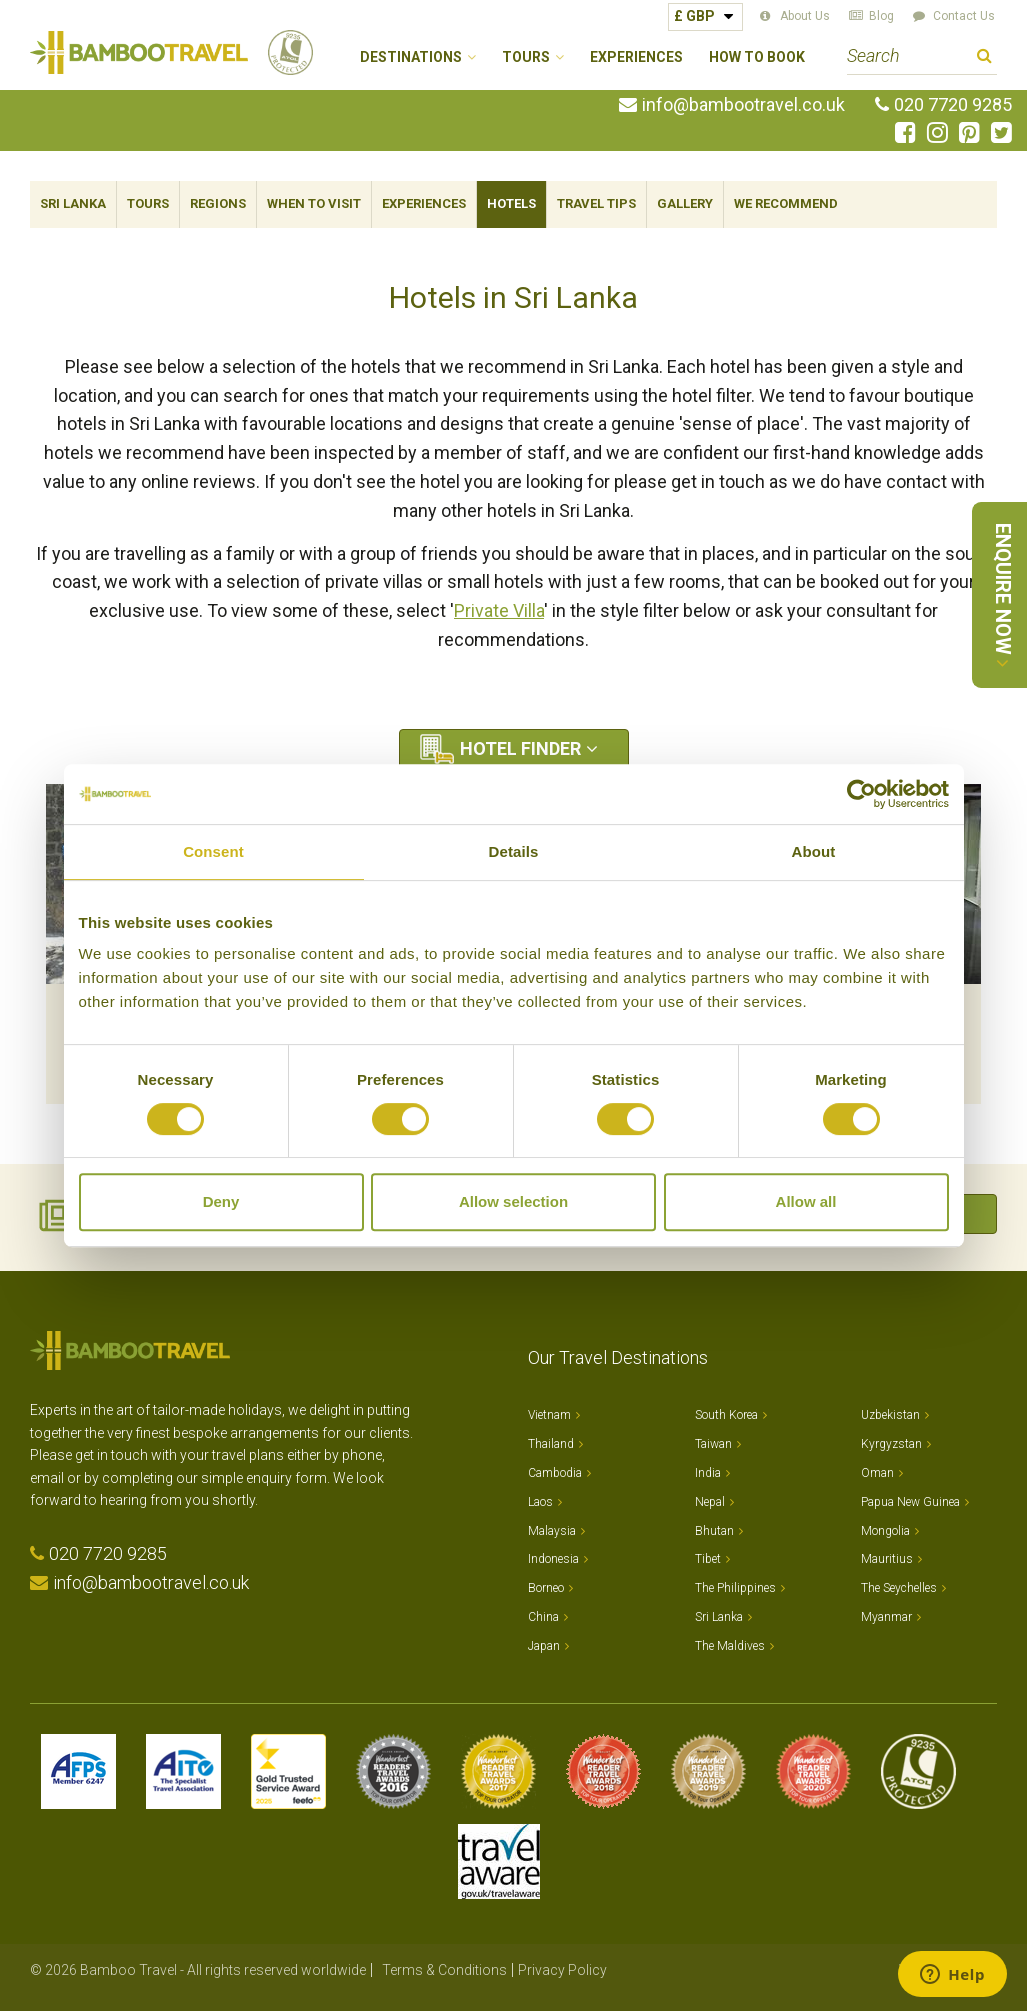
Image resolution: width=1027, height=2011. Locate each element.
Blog (881, 16)
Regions (218, 203)
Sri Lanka (73, 203)
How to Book (757, 57)
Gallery (685, 203)
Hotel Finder (520, 748)
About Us (805, 16)
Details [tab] (514, 851)
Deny (221, 1201)
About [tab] (814, 851)
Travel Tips (596, 203)
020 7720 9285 (953, 105)
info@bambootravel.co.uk (743, 105)
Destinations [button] (411, 57)
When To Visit (314, 203)
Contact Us (964, 16)
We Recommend (786, 203)
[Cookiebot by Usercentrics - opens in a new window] (861, 794)
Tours (148, 203)
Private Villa (499, 610)
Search (984, 58)
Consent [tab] (213, 851)
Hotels (511, 203)
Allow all (806, 1201)
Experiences (636, 57)
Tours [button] (526, 57)
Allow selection (513, 1201)
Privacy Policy (562, 1970)
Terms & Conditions (444, 1970)
